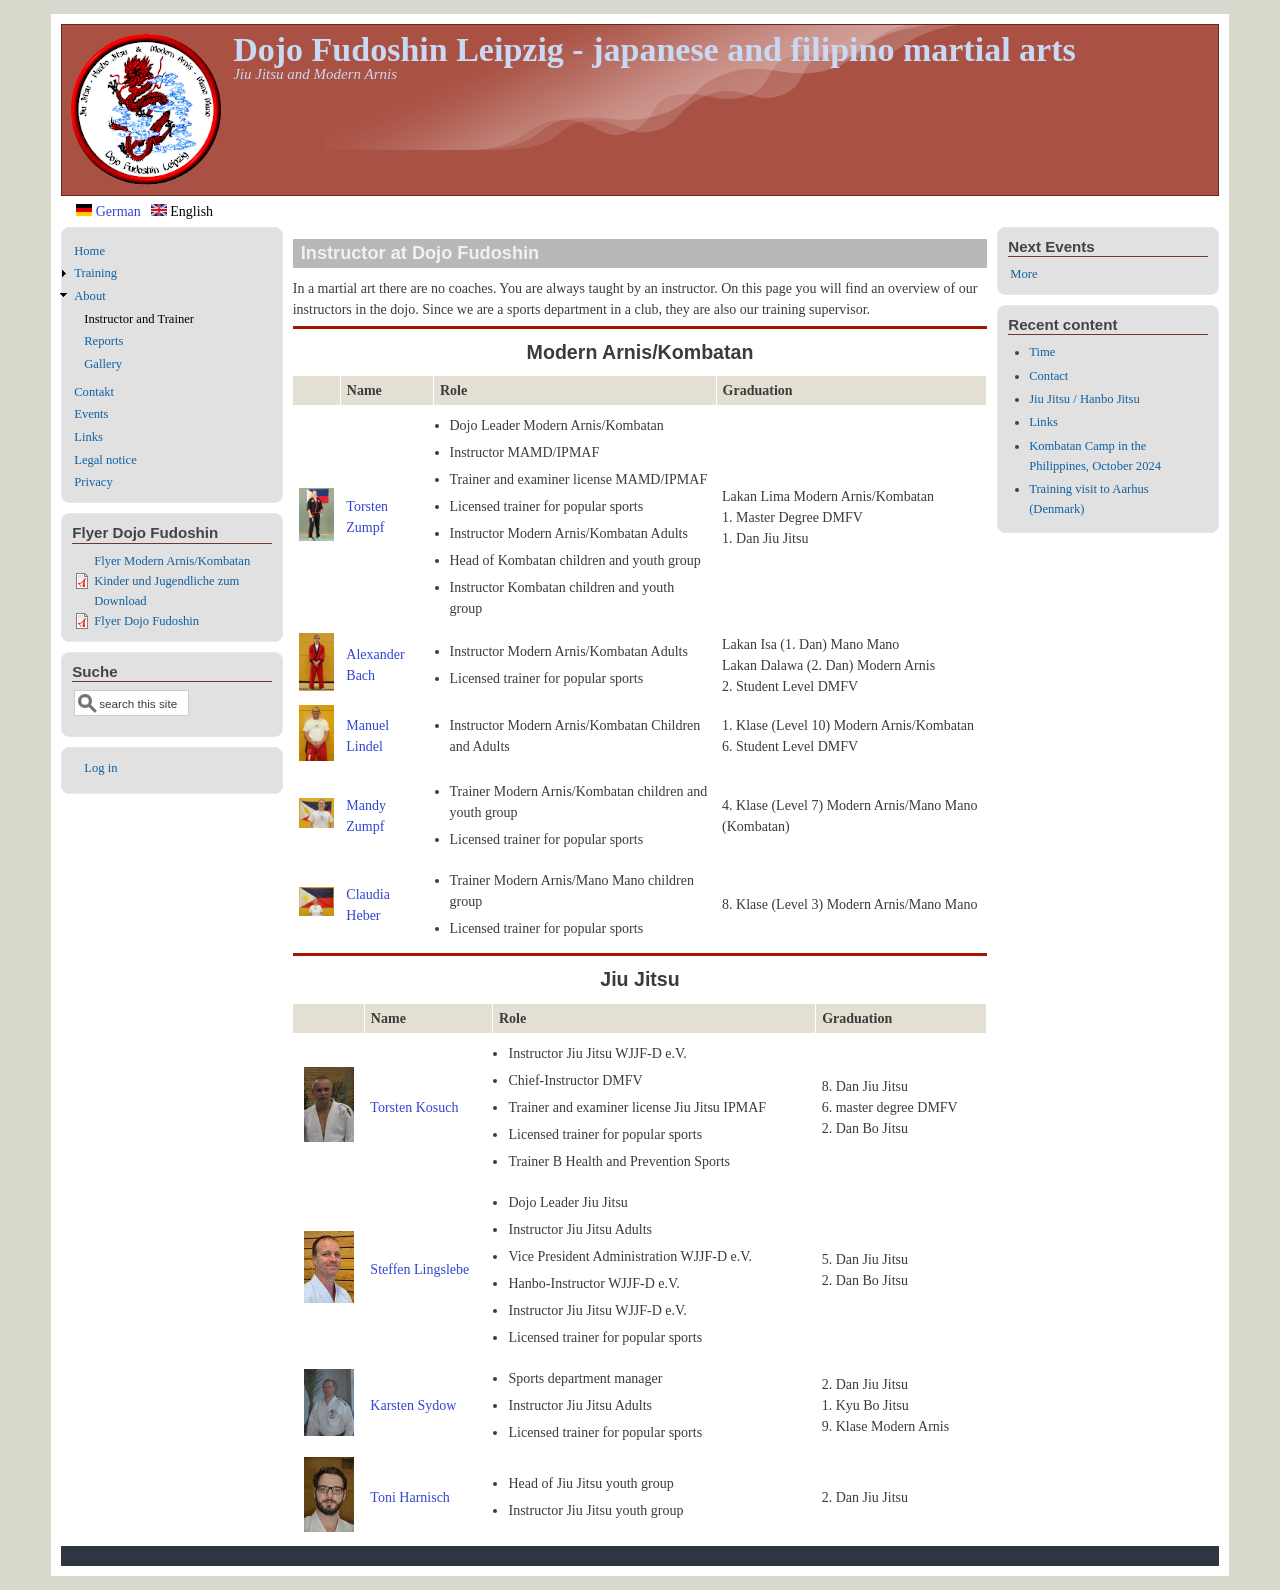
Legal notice (105, 460)
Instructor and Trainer (139, 319)
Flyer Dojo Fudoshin (146, 621)
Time (1042, 352)
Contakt (94, 392)
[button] (317, 536)
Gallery (103, 364)
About (89, 296)
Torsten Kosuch (414, 1107)
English (182, 211)
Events (91, 414)
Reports (103, 341)
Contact (1048, 376)
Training (95, 273)
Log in (100, 768)
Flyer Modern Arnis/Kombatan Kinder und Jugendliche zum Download (172, 581)
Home (89, 251)
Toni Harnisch (410, 1497)
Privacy (93, 482)
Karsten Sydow (413, 1405)
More (1023, 274)
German (108, 211)
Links (88, 437)
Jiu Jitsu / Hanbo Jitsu (1084, 399)
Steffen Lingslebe (419, 1269)
